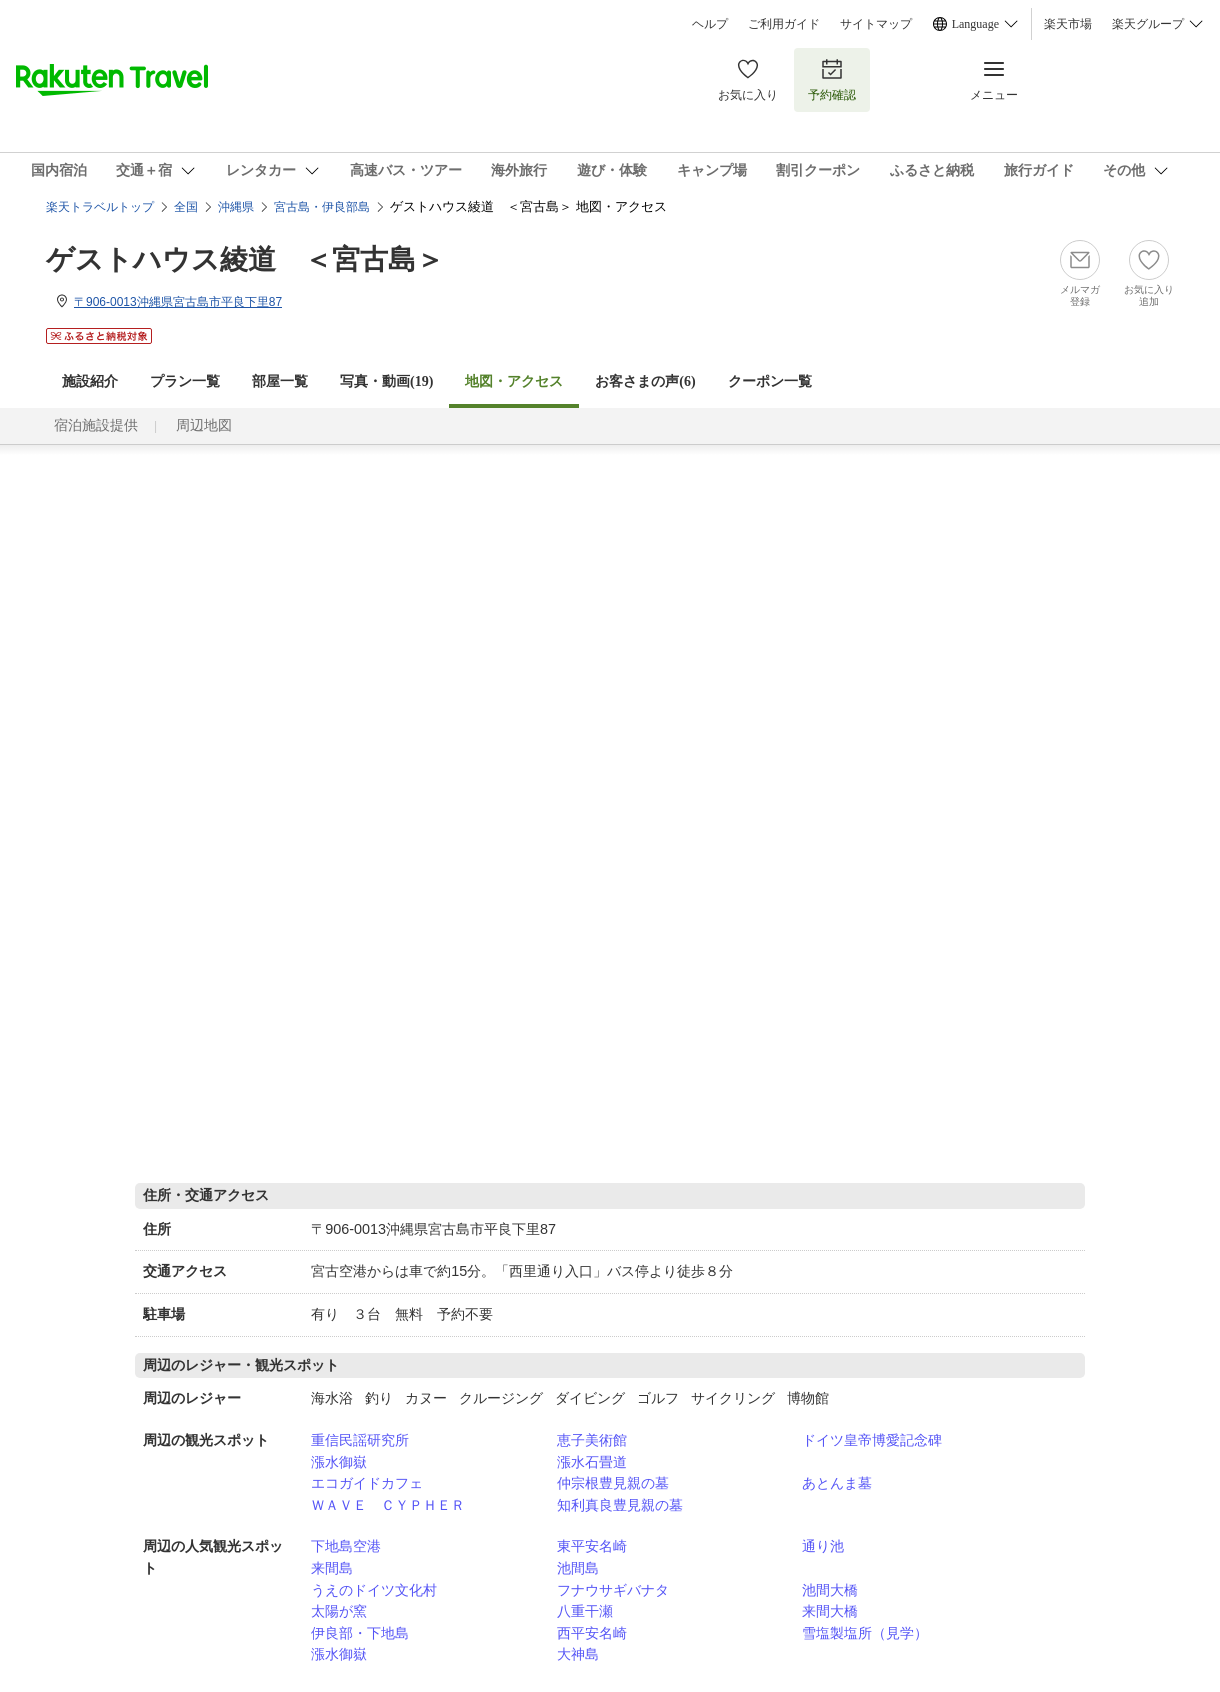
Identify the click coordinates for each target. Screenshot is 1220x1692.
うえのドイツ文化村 (374, 1590)
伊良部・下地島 (360, 1633)
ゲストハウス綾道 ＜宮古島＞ (245, 259)
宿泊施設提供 (96, 425)
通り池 (823, 1546)
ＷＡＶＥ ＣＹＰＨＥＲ (388, 1505)
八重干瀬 (585, 1611)
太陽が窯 (339, 1611)
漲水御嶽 (339, 1462)
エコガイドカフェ (367, 1483)
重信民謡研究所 (360, 1440)
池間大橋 (830, 1590)
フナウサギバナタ (613, 1590)
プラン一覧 (185, 381)
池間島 (578, 1568)
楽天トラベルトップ (100, 207)
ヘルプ (710, 24)
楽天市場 (1068, 24)
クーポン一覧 (770, 381)
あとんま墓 (837, 1483)
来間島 (332, 1568)
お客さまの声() (645, 381)
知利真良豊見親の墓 (620, 1505)
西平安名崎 (592, 1633)
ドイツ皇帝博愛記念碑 (872, 1440)
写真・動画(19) (386, 381)
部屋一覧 (280, 381)
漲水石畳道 (592, 1462)
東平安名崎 (592, 1546)
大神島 (578, 1654)
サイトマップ (876, 24)
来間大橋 (830, 1611)
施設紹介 (90, 381)
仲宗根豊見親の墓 (613, 1483)
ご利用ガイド (784, 24)
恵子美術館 (592, 1440)
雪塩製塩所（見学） (865, 1633)
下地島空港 (346, 1546)
